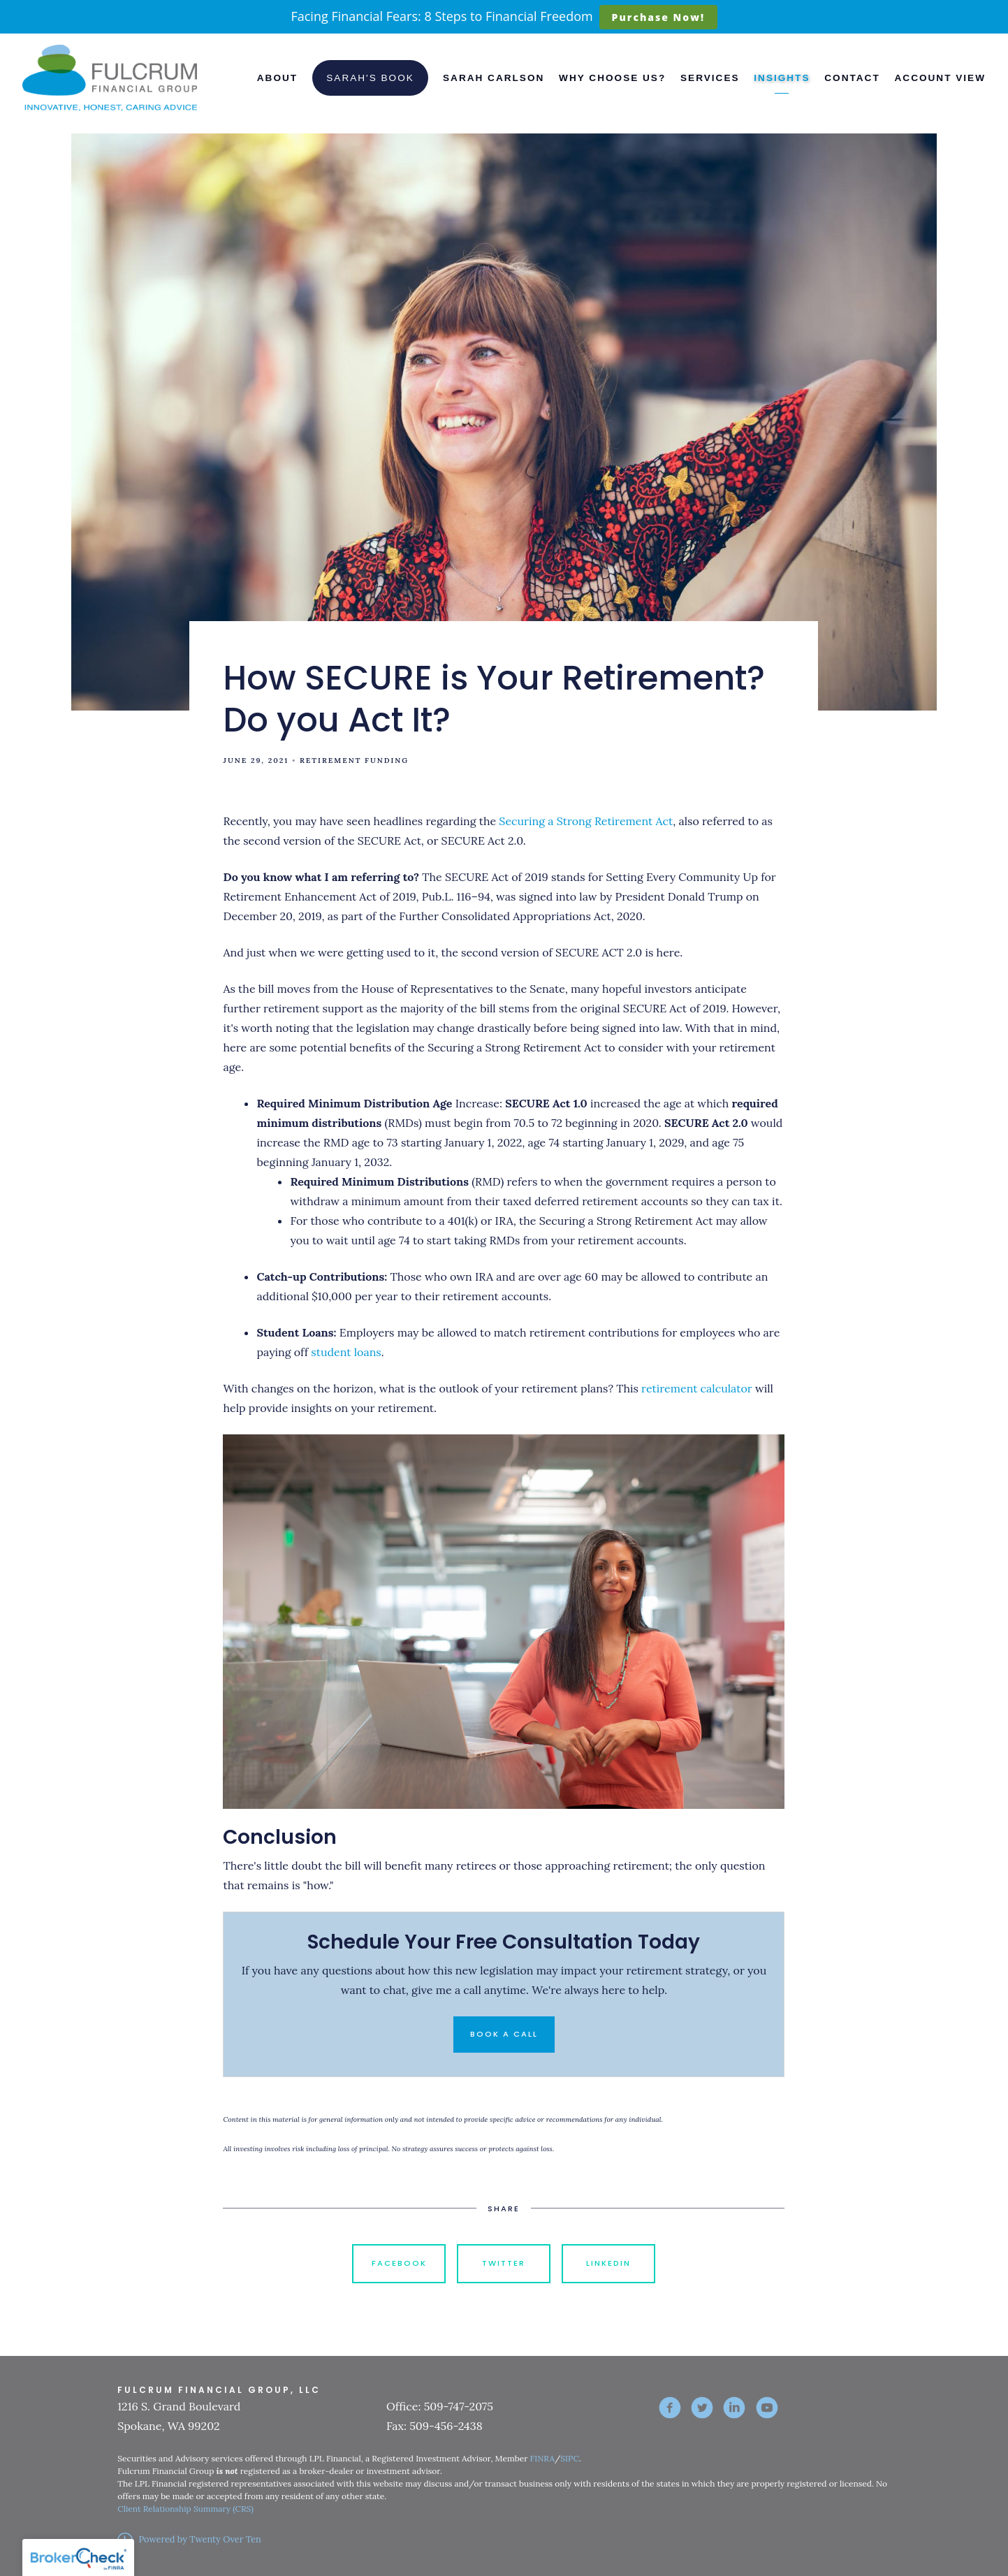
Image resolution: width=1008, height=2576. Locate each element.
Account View (940, 78)
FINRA (542, 2458)
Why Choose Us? (612, 78)
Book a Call (504, 2033)
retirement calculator (696, 1388)
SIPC (569, 2458)
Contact (851, 78)
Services (710, 78)
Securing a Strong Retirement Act (586, 821)
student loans (346, 1352)
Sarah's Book (370, 78)
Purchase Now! (658, 17)
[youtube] (767, 2407)
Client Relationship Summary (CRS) (185, 2508)
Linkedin (608, 2263)
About (277, 78)
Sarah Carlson (493, 78)
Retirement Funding (354, 760)
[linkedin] (734, 2407)
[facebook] (670, 2407)
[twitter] (702, 2407)
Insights (782, 78)
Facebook (399, 2263)
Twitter (503, 2263)
